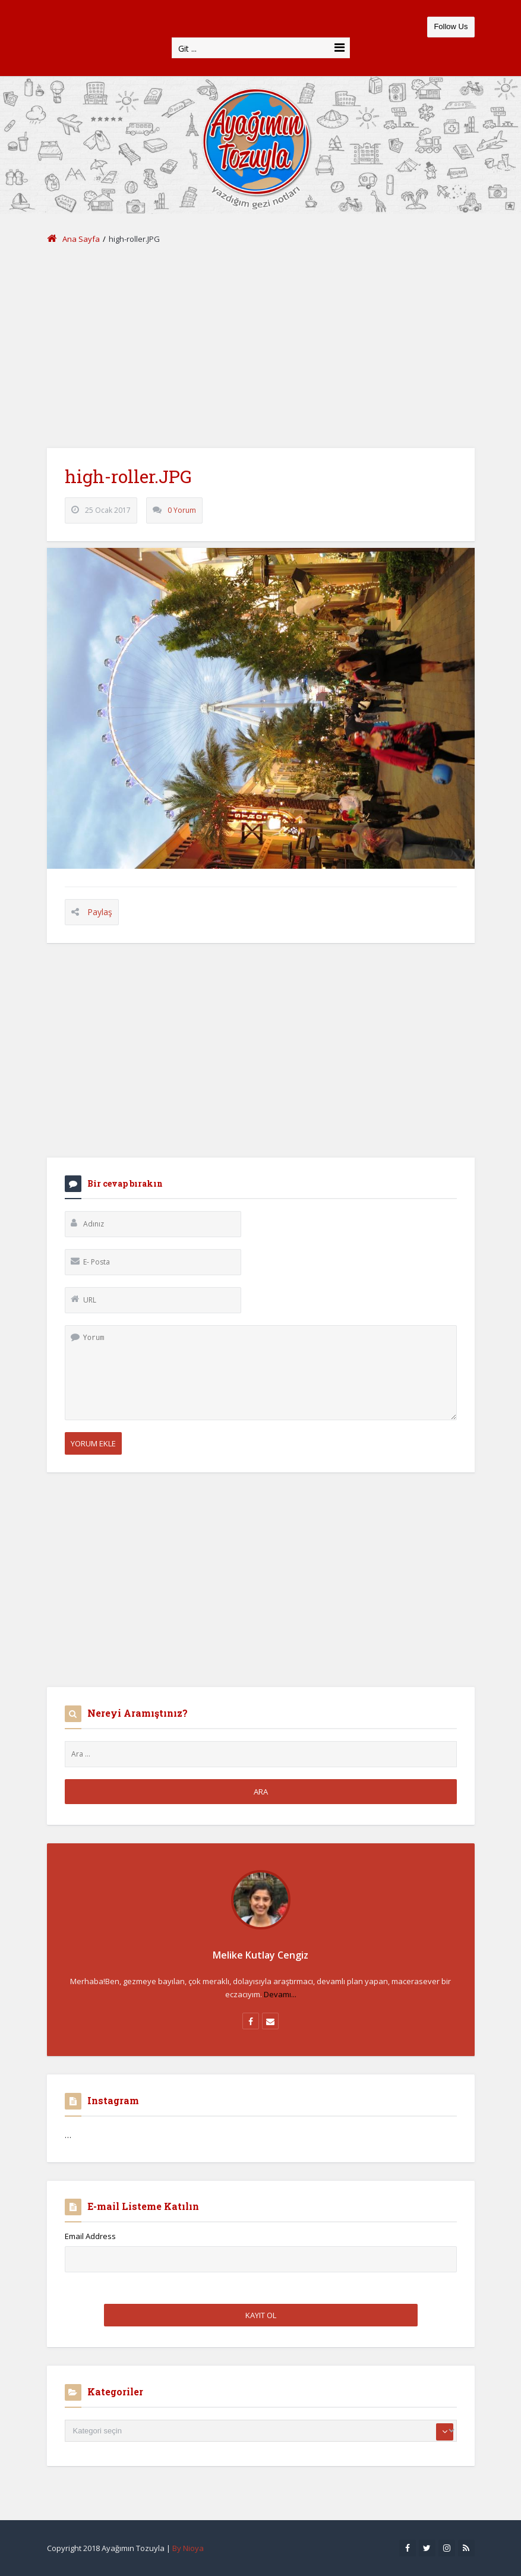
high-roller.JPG (128, 476)
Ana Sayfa (73, 239)
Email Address (90, 2236)
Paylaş (99, 911)
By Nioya (188, 2548)
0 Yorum (182, 510)
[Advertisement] (261, 347)
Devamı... (280, 1994)
